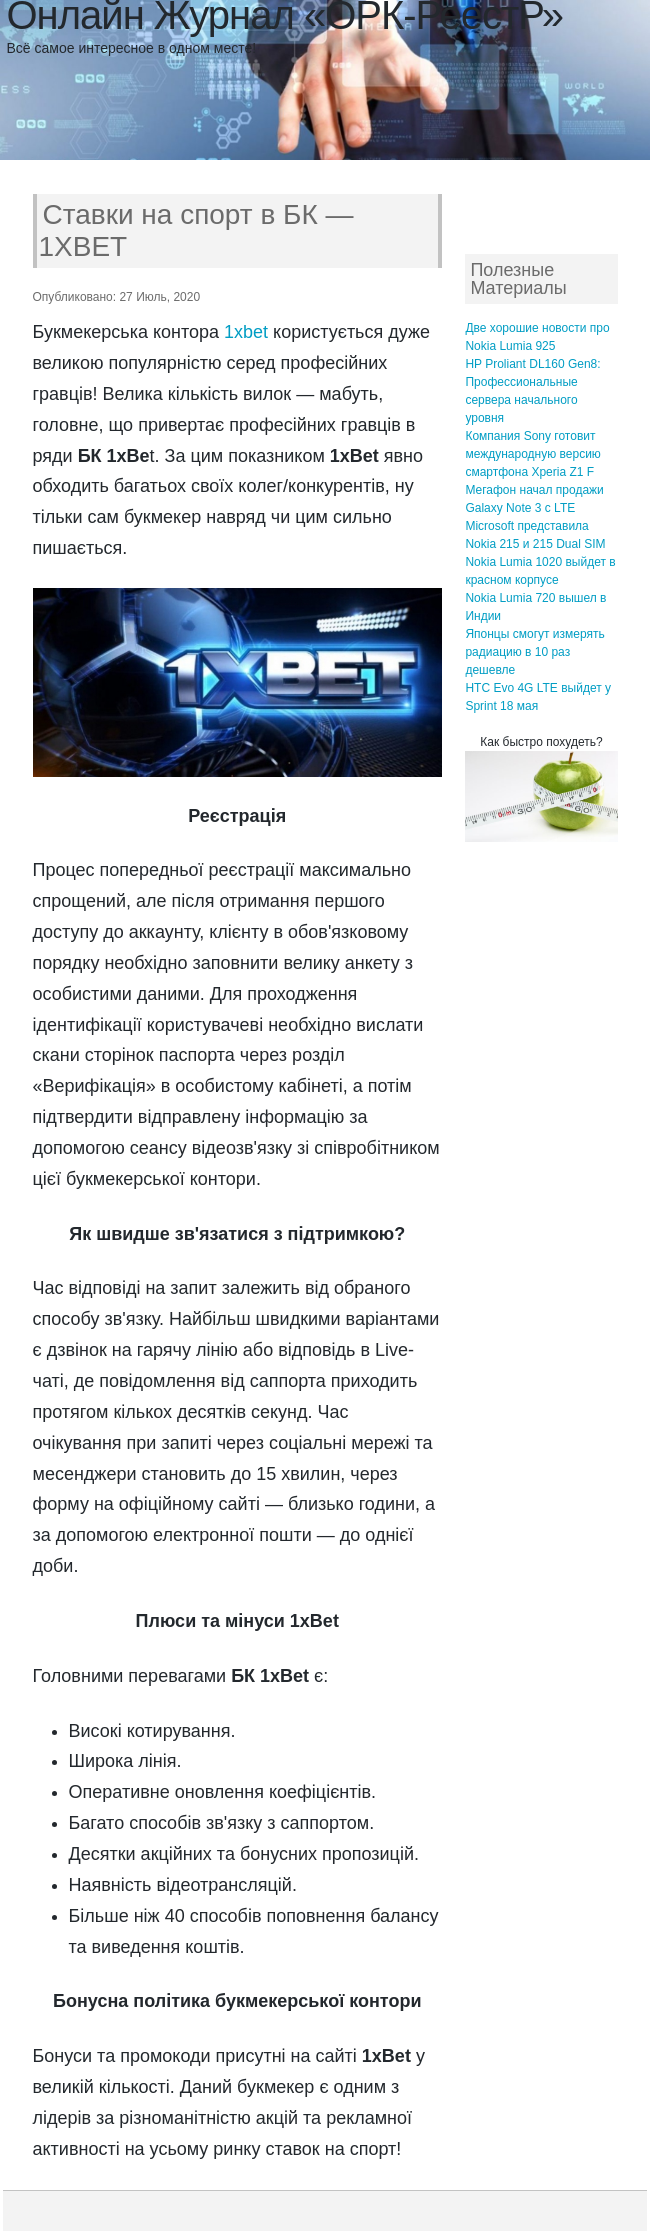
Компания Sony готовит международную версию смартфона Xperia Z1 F (532, 454)
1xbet (246, 332)
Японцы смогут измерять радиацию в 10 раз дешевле (534, 652)
